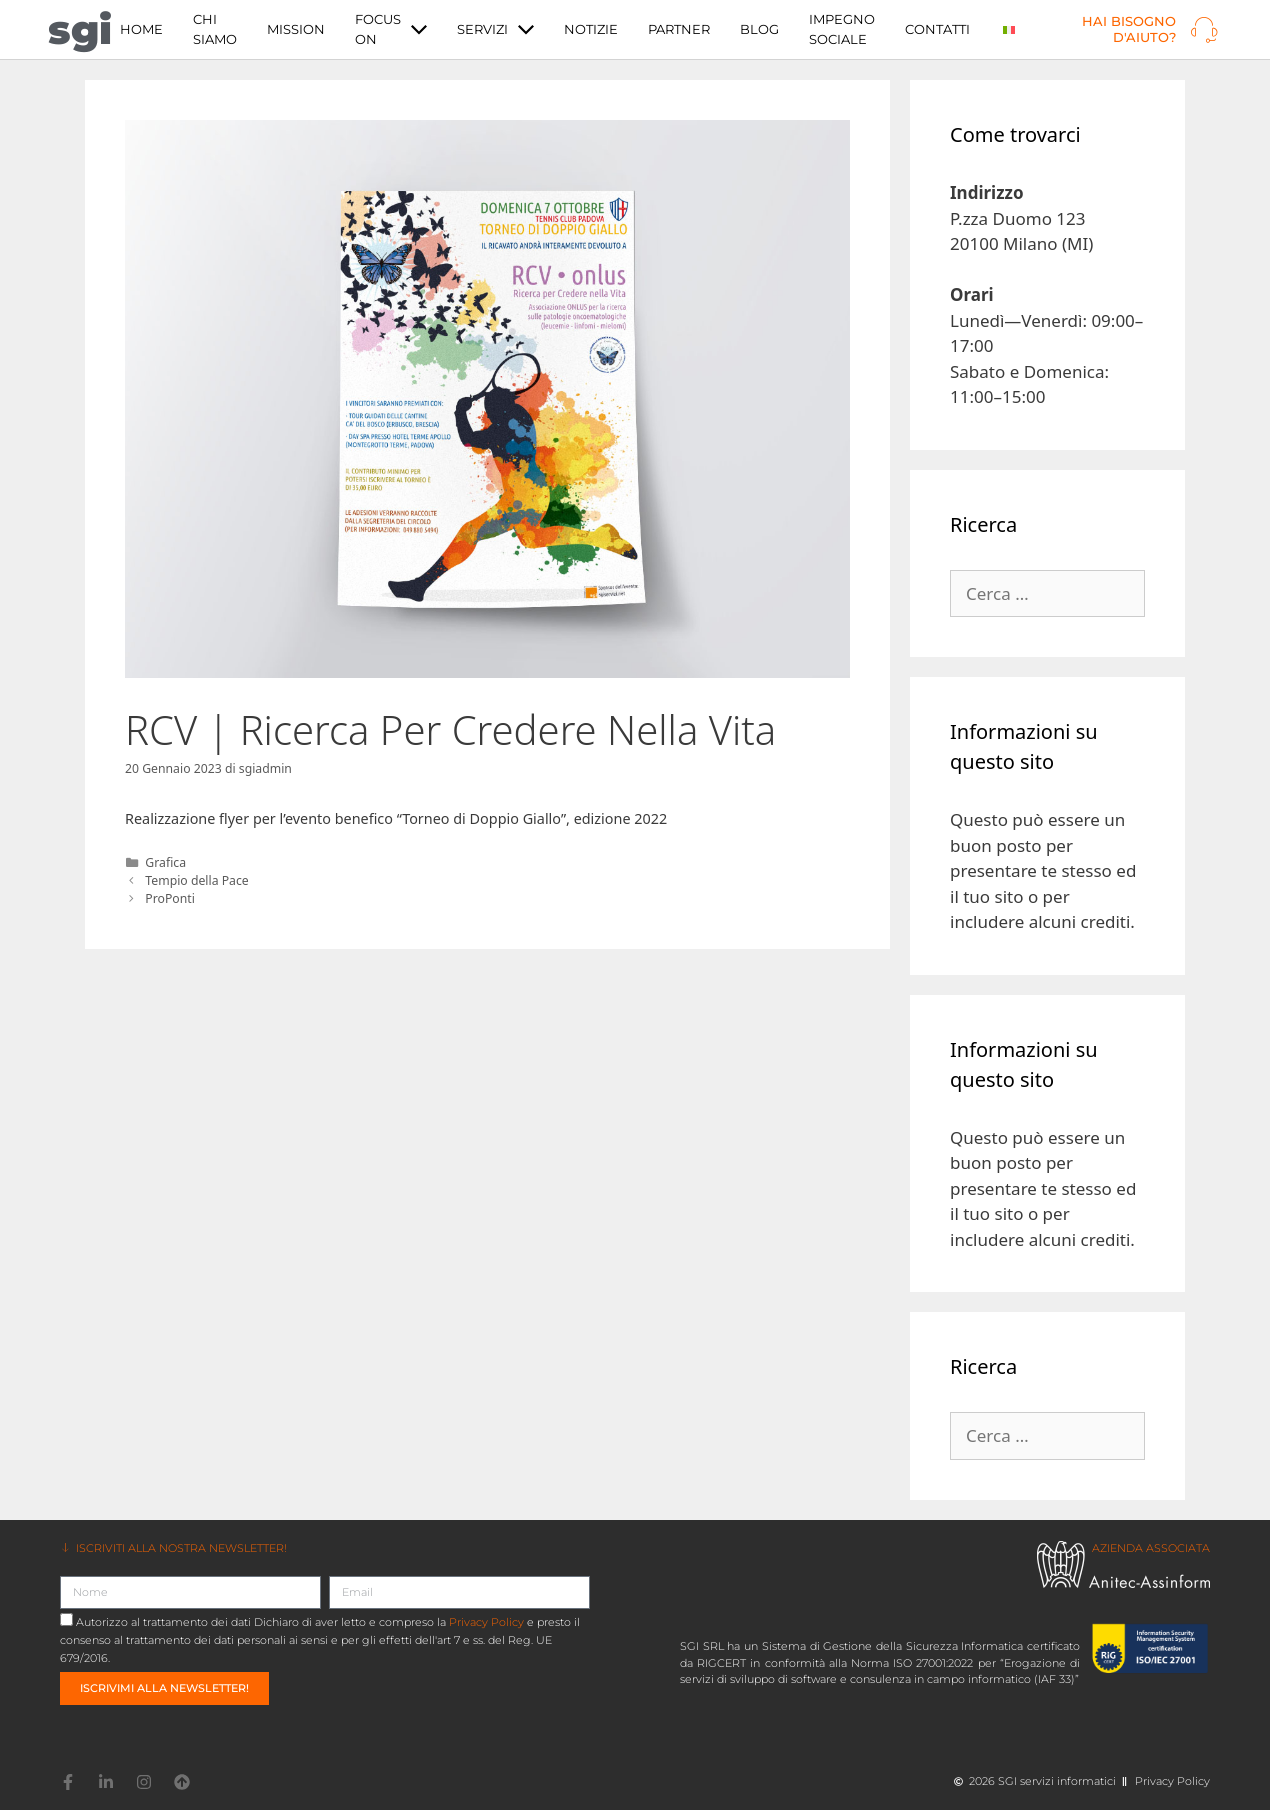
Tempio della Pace (196, 880)
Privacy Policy (486, 1622)
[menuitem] (1009, 29)
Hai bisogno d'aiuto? (1129, 29)
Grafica (165, 862)
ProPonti (170, 898)
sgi (80, 29)
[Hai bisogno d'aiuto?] (1204, 30)
